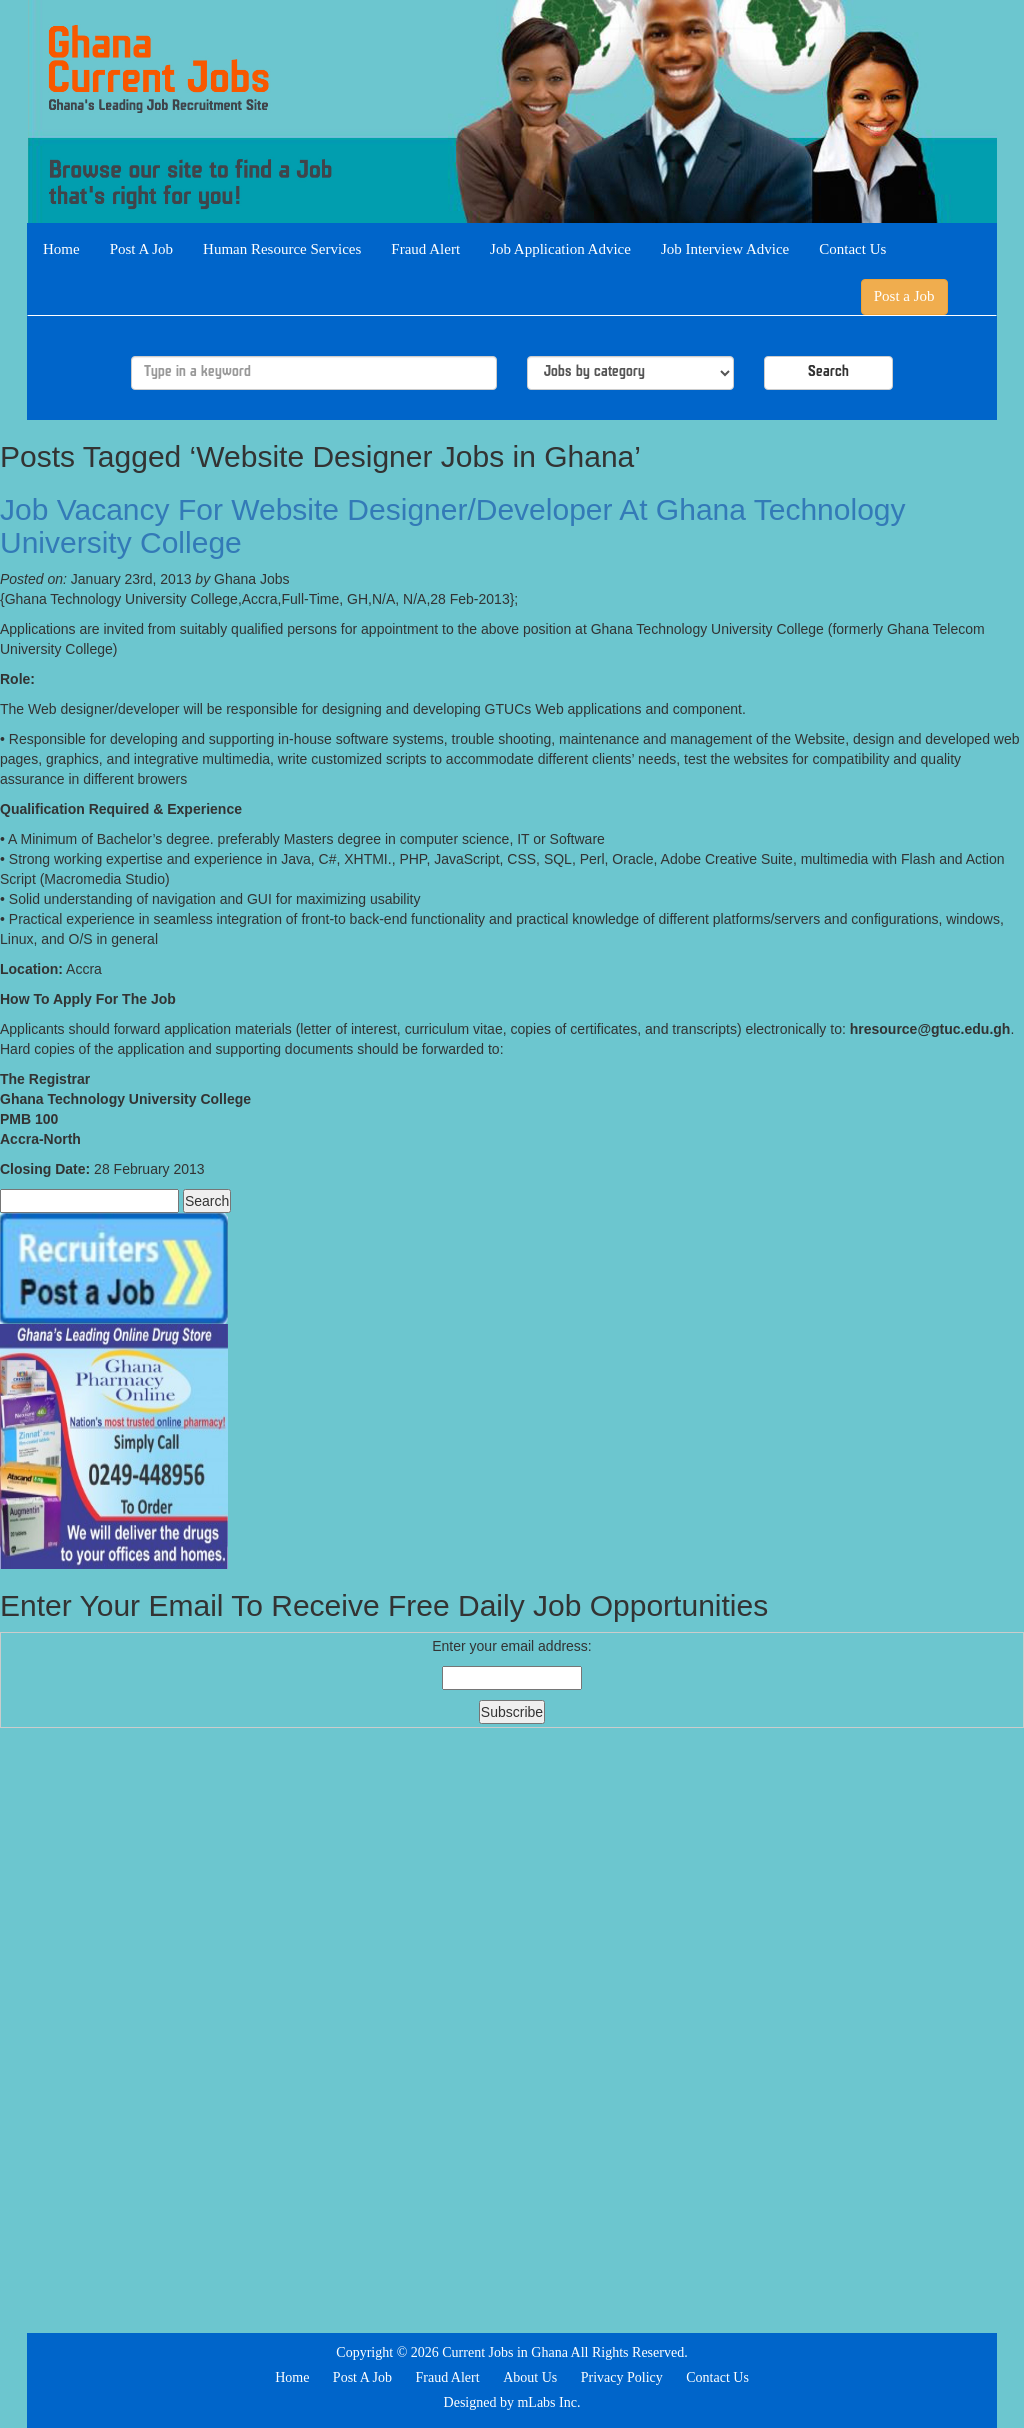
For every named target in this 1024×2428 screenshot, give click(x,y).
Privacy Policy (622, 2377)
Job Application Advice (560, 249)
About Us (530, 2377)
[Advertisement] (512, 2028)
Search (828, 372)
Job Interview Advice (725, 249)
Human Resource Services (282, 249)
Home (61, 249)
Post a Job (904, 296)
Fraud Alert (425, 249)
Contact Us (852, 249)
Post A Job (141, 249)
